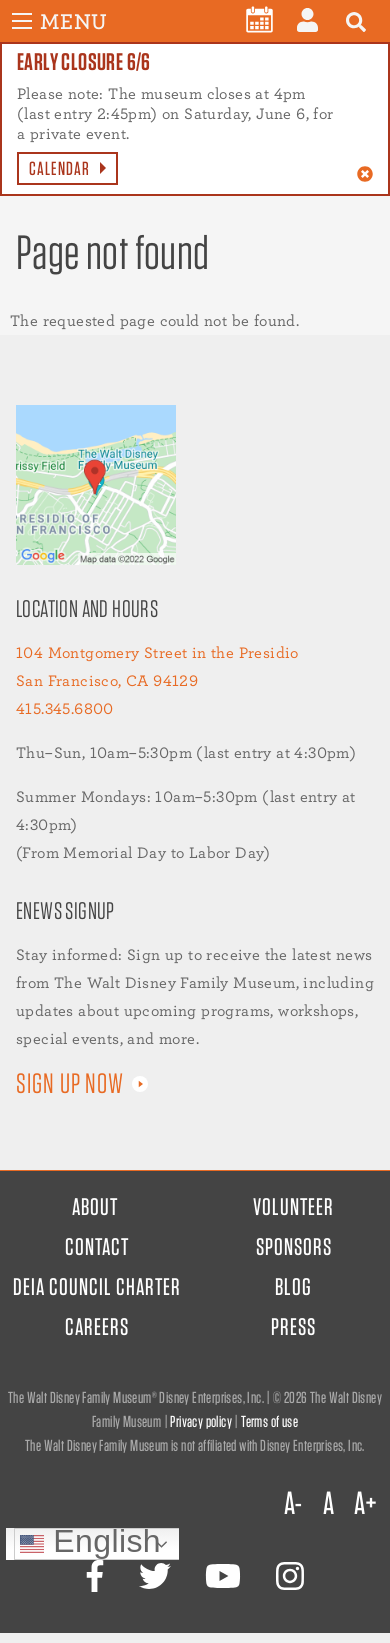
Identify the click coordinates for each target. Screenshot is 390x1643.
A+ (365, 1503)
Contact (97, 1246)
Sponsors (294, 1246)
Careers (97, 1326)
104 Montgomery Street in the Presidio (157, 652)
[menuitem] (259, 20)
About (95, 1206)
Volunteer (293, 1206)
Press (293, 1326)
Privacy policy (201, 1421)
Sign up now (70, 1083)
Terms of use (269, 1421)
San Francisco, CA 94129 (107, 680)
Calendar (59, 168)
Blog (293, 1286)
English (90, 1543)
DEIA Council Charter (97, 1286)
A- (293, 1503)
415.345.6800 (65, 708)
